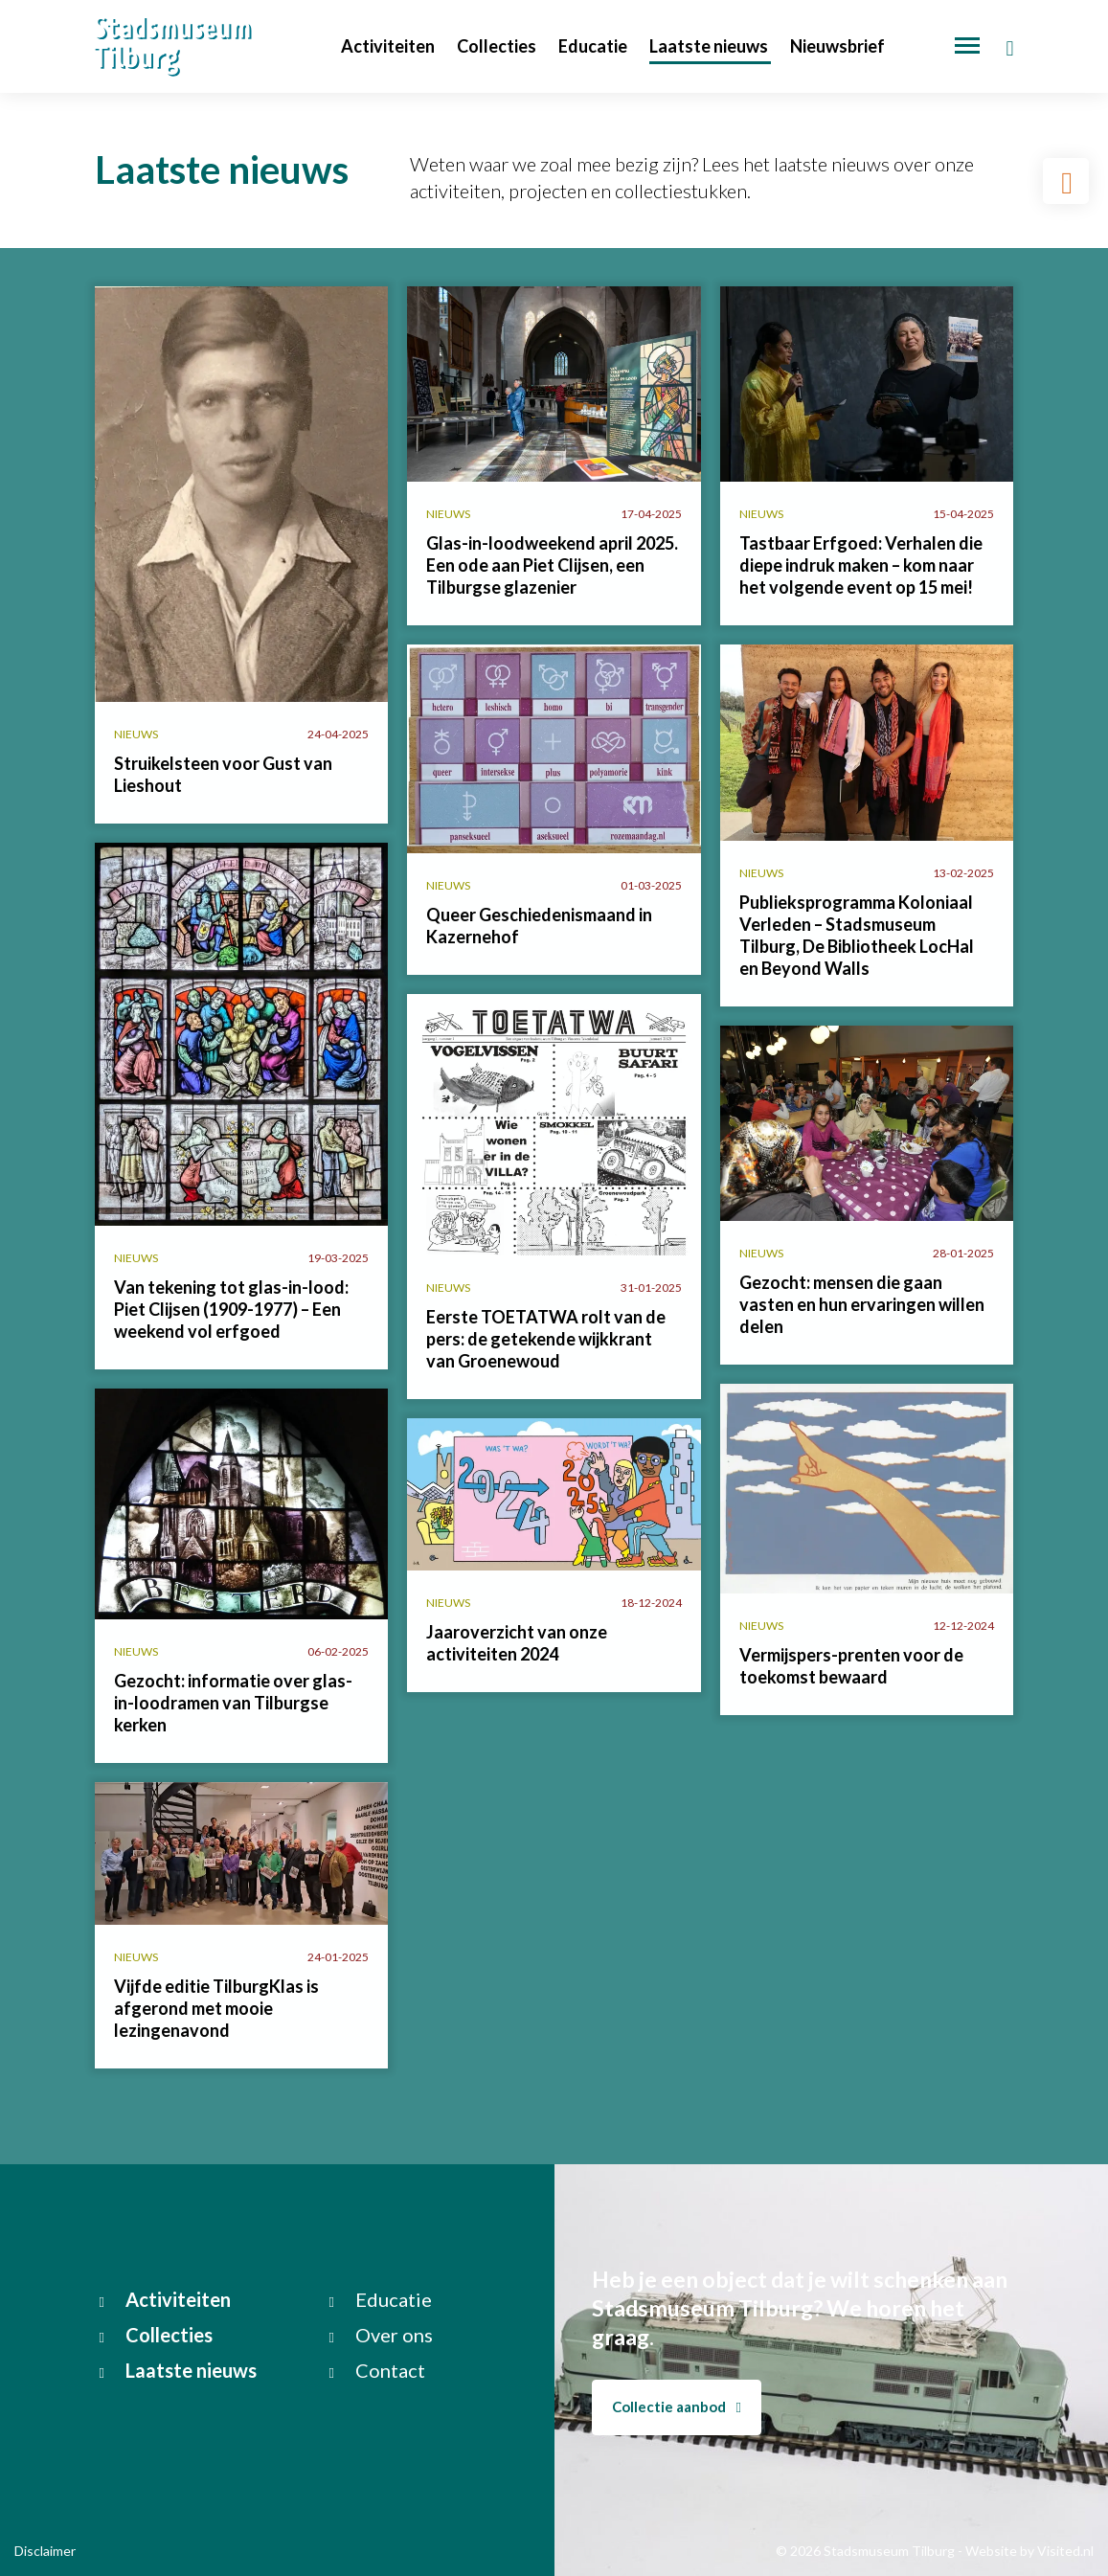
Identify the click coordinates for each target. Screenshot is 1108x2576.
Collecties (498, 45)
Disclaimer (45, 2550)
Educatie (594, 45)
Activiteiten (389, 45)
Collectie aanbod (676, 2406)
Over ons (381, 2334)
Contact (377, 2370)
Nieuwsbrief (837, 45)
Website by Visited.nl (1029, 2550)
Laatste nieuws (710, 45)
